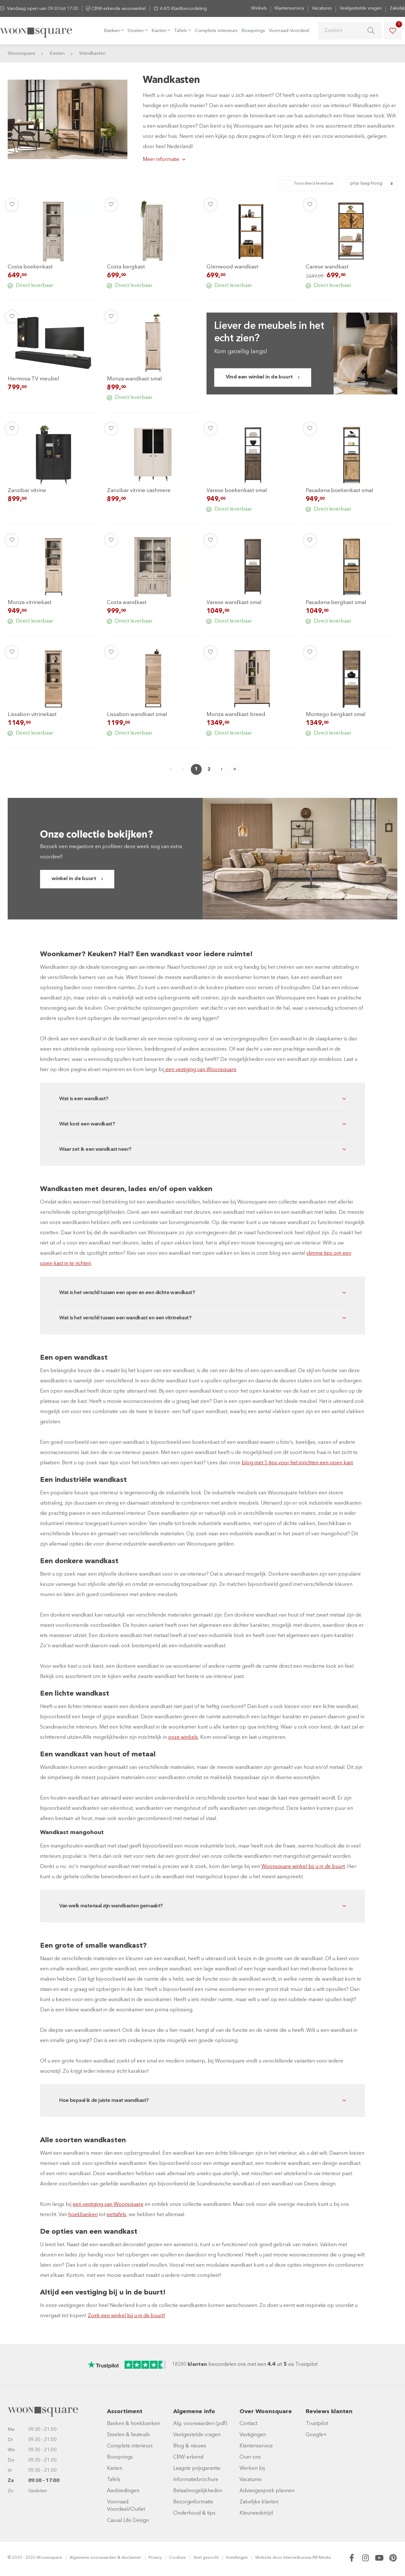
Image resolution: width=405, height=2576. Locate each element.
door (277, 2558)
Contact (248, 2423)
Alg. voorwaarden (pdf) (200, 2423)
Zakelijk (397, 8)
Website (263, 2558)
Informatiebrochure (195, 2479)
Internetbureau (297, 2558)
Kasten (114, 2468)
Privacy (155, 2558)
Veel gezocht (206, 2558)
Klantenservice (289, 8)
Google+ (316, 2434)
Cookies (177, 2558)
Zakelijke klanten (259, 2502)
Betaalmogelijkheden (197, 2490)
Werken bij (252, 2468)
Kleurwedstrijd (256, 2513)
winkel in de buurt (74, 878)
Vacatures (322, 8)
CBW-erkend (188, 2457)
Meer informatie (161, 159)
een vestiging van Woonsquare (200, 1069)
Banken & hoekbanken (133, 2423)
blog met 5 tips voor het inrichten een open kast (297, 1463)
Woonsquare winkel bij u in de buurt (303, 1866)
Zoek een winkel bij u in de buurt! (126, 2315)
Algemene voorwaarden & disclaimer (105, 2558)
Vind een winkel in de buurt (259, 377)
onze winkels (183, 1737)
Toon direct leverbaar (314, 183)
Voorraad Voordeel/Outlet (126, 2506)
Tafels (113, 2479)
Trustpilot (317, 2423)
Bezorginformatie (193, 2502)
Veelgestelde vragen (361, 8)
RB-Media (321, 2558)
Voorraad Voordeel (289, 30)
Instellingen (237, 2558)
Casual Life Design (128, 2520)
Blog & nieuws (189, 2446)
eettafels (116, 2214)
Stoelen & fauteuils (128, 2434)
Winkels (259, 8)
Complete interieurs (216, 30)
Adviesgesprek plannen (267, 2490)
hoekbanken (83, 2214)
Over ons (250, 2457)
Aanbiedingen (123, 2490)
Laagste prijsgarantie (197, 2468)
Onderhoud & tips (194, 2513)
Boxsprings (253, 30)
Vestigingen (252, 2434)
